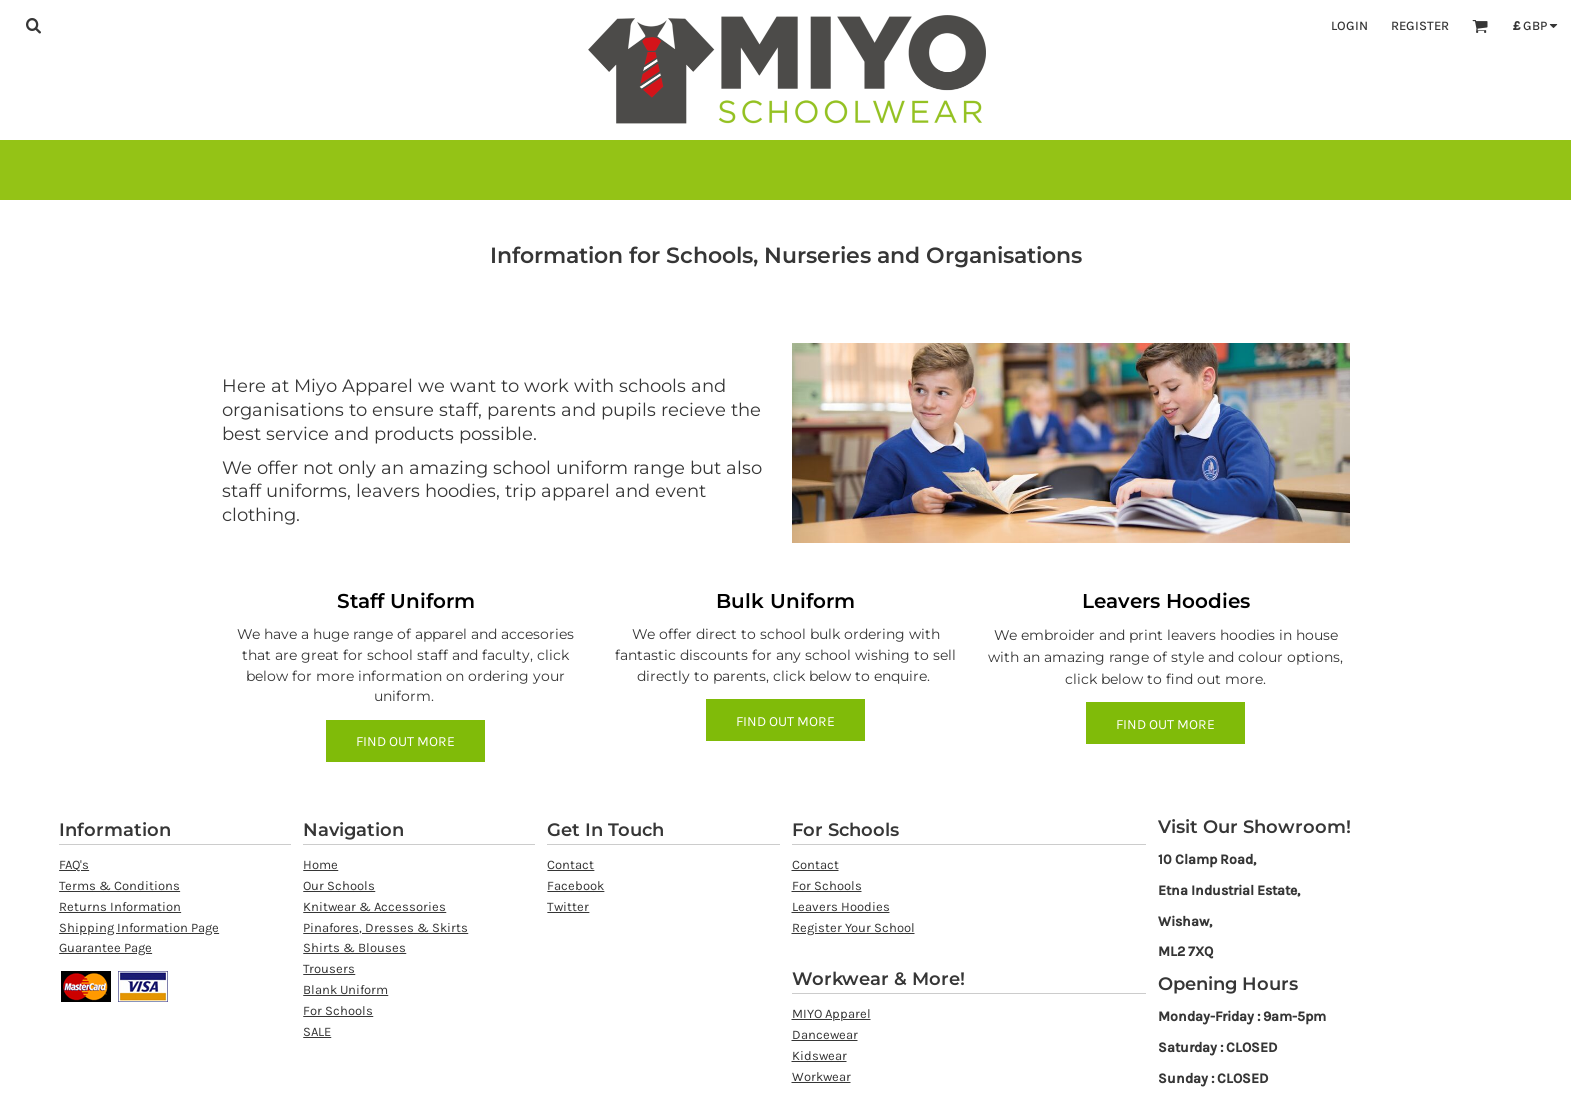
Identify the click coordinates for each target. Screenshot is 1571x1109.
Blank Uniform (345, 989)
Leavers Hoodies (841, 906)
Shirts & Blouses (354, 947)
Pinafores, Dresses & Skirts (385, 927)
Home (320, 864)
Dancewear (825, 1034)
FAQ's (74, 864)
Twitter (568, 906)
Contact (570, 864)
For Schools (338, 1010)
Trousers (329, 968)
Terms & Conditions (119, 885)
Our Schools (339, 885)
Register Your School (853, 927)
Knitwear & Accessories (374, 906)
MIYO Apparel (831, 1013)
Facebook (575, 885)
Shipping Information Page (139, 927)
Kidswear (819, 1055)
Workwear (821, 1076)
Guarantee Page (105, 947)
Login (1349, 25)
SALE (317, 1031)
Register (1420, 25)
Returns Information (120, 906)
